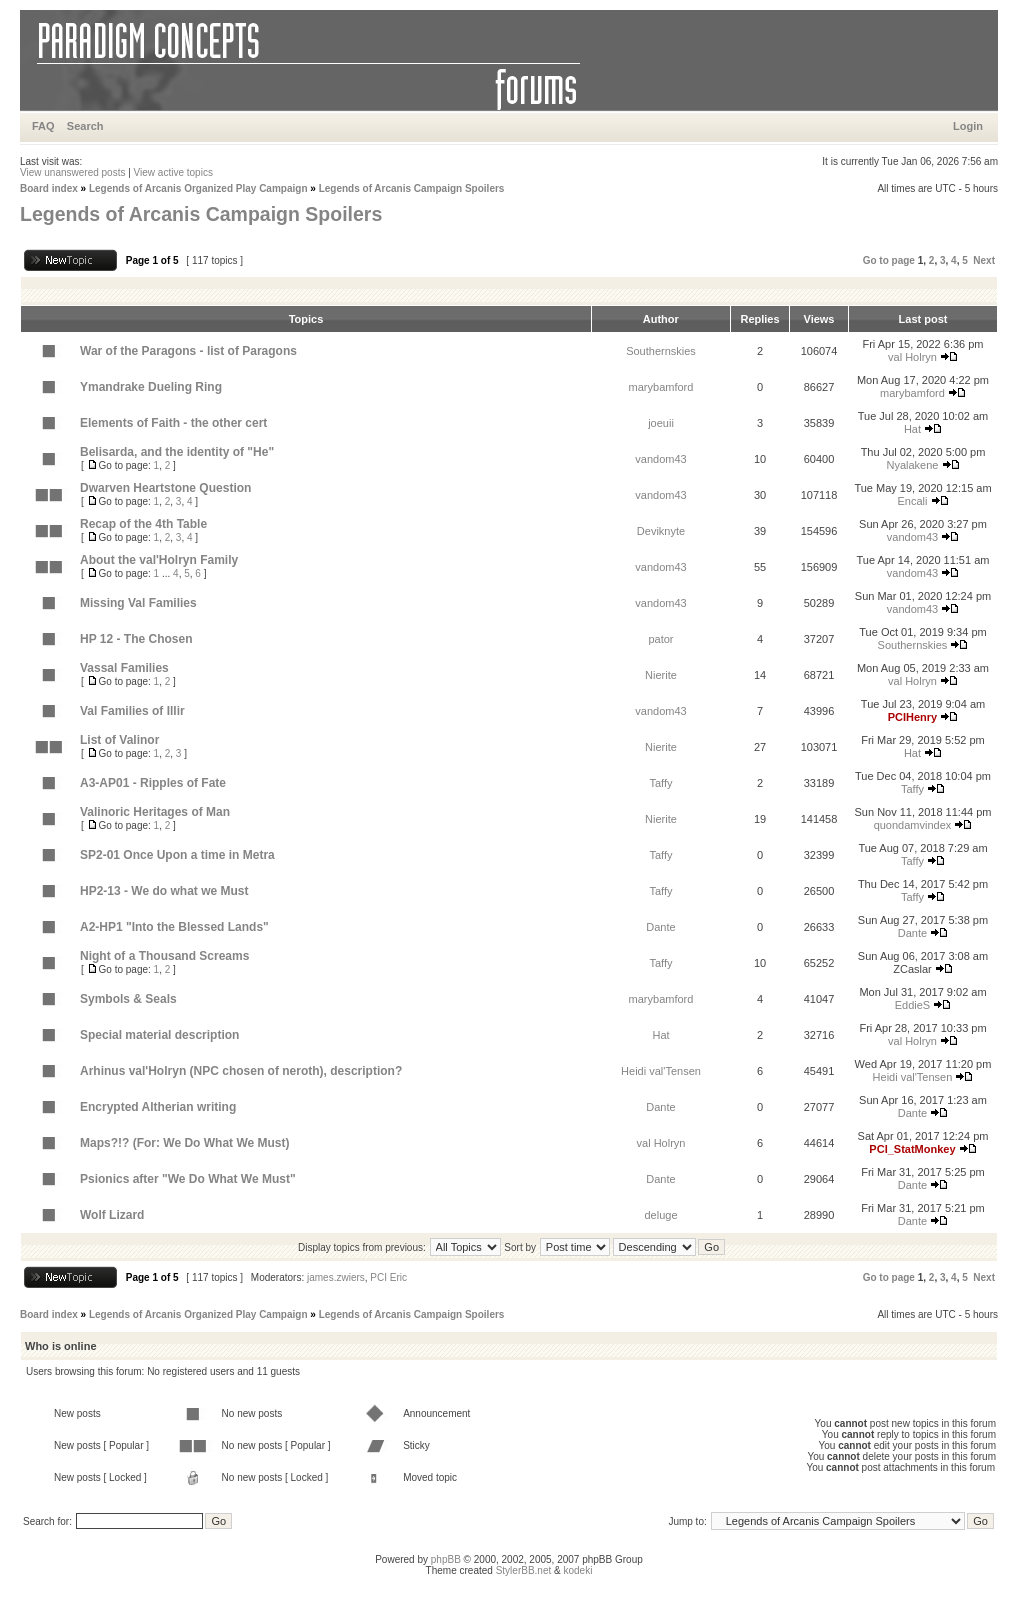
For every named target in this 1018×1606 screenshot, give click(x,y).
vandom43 (660, 459)
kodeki (577, 1570)
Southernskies (661, 351)
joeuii (661, 423)
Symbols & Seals (128, 999)
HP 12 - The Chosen (136, 639)
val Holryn (912, 357)
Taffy (660, 783)
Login (968, 126)
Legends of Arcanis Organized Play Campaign (198, 188)
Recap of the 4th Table (143, 524)
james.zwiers (336, 1277)
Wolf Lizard (112, 1215)
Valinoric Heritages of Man (155, 812)
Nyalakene (912, 465)
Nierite (661, 675)
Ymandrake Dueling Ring (151, 387)
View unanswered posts (72, 172)
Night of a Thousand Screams (164, 956)
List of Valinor (119, 740)
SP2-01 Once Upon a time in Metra (177, 855)
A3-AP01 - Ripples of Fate (153, 783)
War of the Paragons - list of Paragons (188, 351)
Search (85, 126)
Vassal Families (124, 668)
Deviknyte (661, 531)
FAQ (43, 126)
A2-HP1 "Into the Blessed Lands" (174, 927)
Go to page (889, 260)
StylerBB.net (524, 1570)
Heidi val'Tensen (661, 1071)
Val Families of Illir (132, 711)
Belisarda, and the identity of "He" (177, 452)
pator (660, 639)
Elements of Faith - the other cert (173, 423)
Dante (660, 927)
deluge (660, 1215)
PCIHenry (913, 717)
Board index (49, 188)
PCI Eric (388, 1277)
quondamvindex (913, 825)
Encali (912, 501)
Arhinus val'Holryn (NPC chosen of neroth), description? (241, 1071)
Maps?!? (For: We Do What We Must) (185, 1143)
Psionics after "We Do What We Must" (188, 1179)
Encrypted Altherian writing (158, 1107)
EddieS (912, 1005)
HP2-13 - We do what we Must (164, 891)
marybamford (661, 387)
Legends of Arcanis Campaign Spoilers (412, 188)
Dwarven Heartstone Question (165, 488)
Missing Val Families (138, 603)
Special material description (159, 1035)
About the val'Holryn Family (159, 560)
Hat (912, 429)
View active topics (173, 172)
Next (984, 260)
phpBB (446, 1559)
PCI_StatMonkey (912, 1149)
